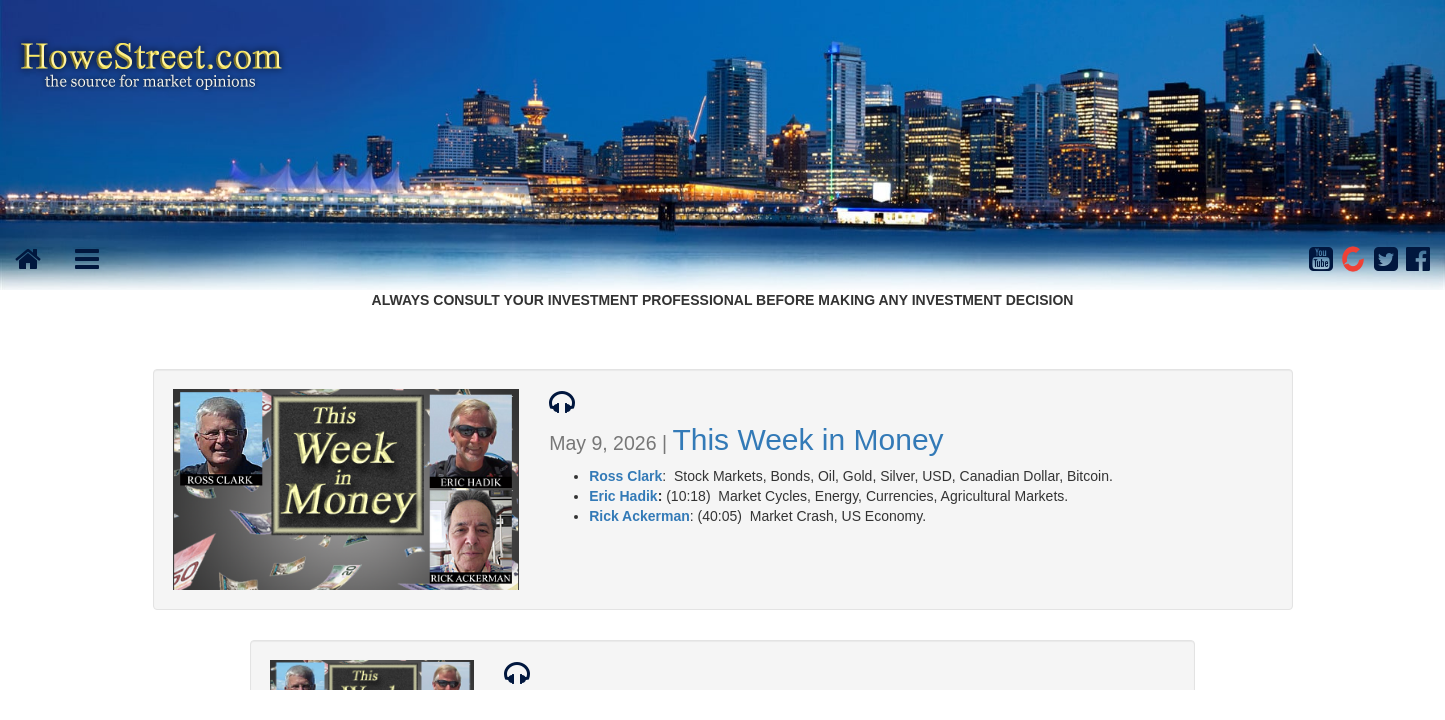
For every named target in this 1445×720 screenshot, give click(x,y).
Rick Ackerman (639, 516)
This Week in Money (807, 439)
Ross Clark (625, 476)
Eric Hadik (623, 496)
